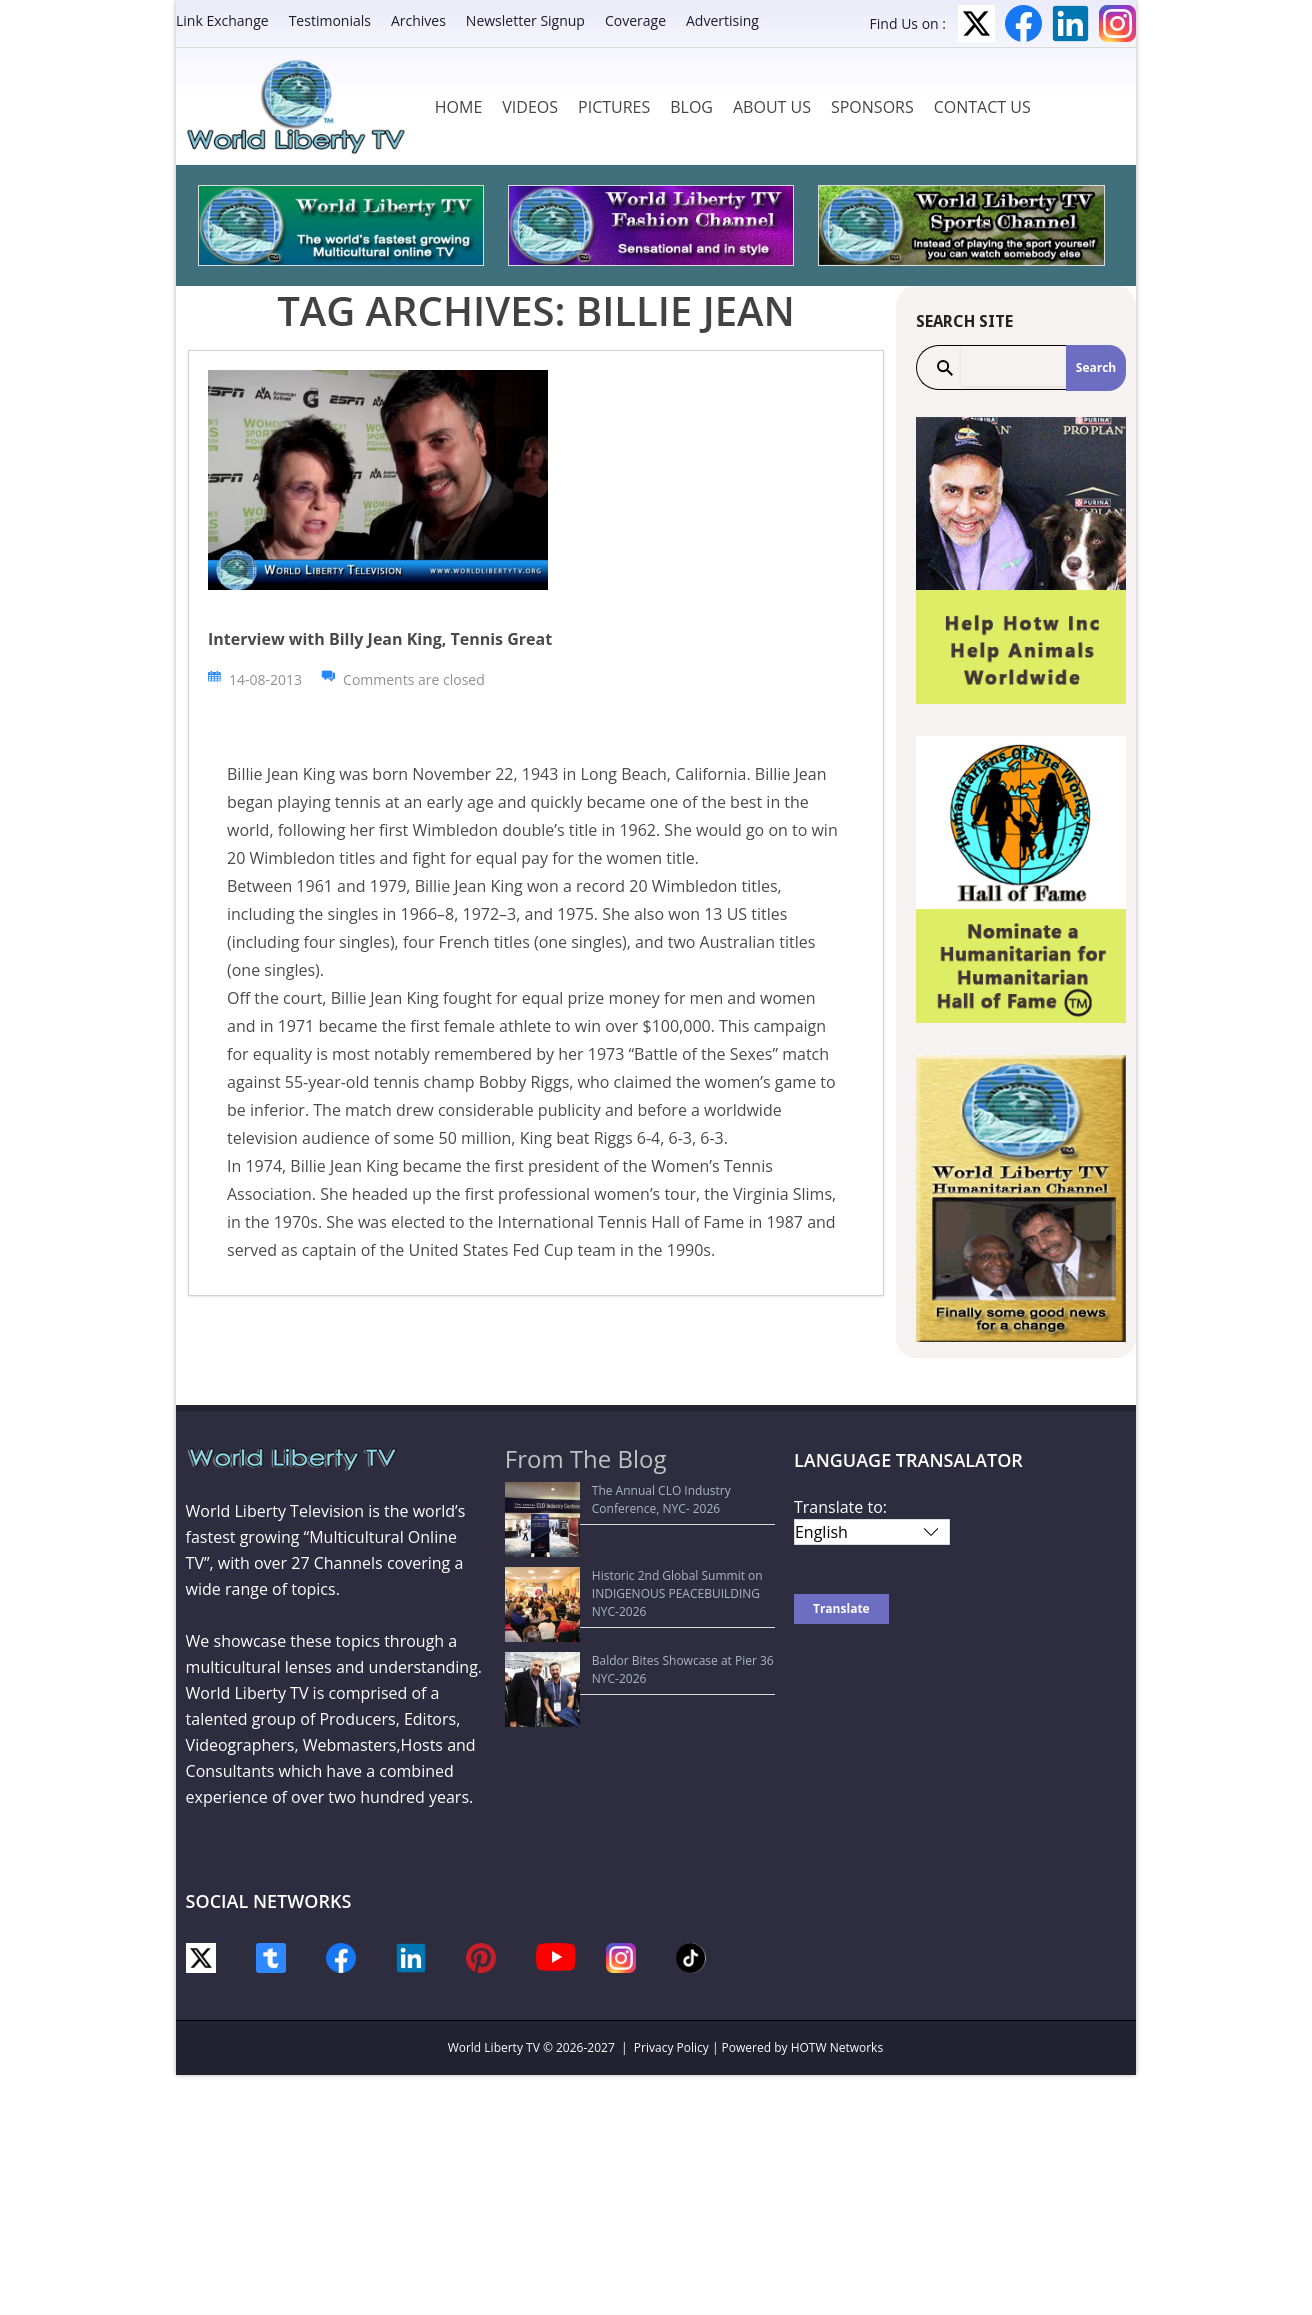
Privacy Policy (671, 2047)
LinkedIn (1070, 23)
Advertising (722, 20)
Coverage (635, 20)
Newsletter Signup (525, 20)
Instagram (1117, 23)
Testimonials (330, 20)
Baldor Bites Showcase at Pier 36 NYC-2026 (637, 1586)
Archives (418, 20)
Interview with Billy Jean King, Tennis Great (380, 639)
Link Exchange (222, 20)
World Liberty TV (494, 2047)
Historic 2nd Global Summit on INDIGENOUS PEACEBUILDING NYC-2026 (641, 1547)
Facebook (1023, 23)
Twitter (976, 23)
